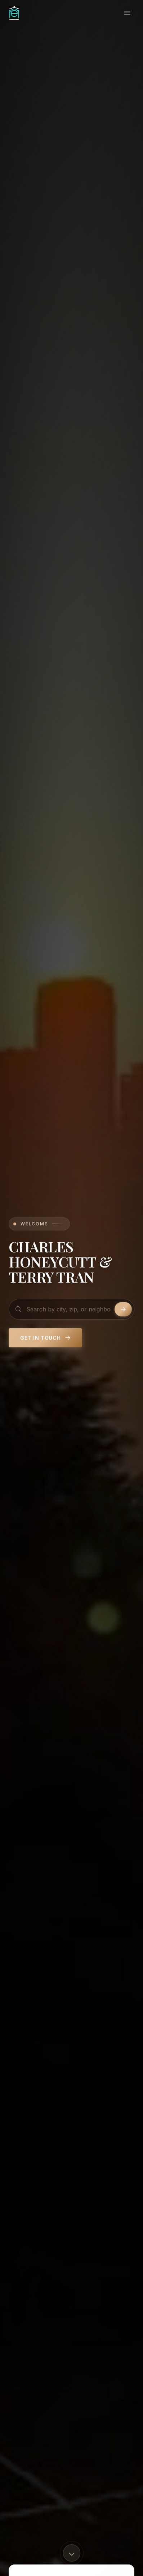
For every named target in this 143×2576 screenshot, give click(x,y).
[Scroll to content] (71, 2553)
